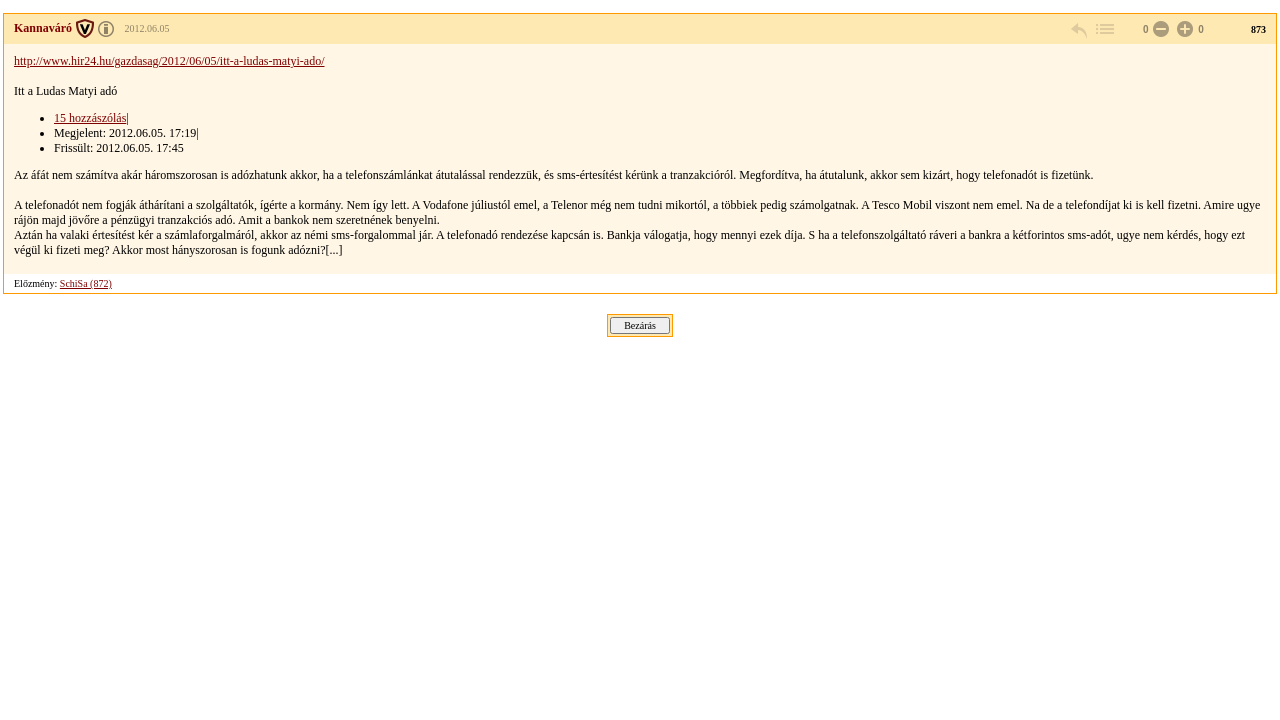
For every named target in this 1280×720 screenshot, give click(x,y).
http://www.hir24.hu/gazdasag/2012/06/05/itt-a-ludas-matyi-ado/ (169, 61)
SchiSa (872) (86, 283)
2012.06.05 (147, 28)
